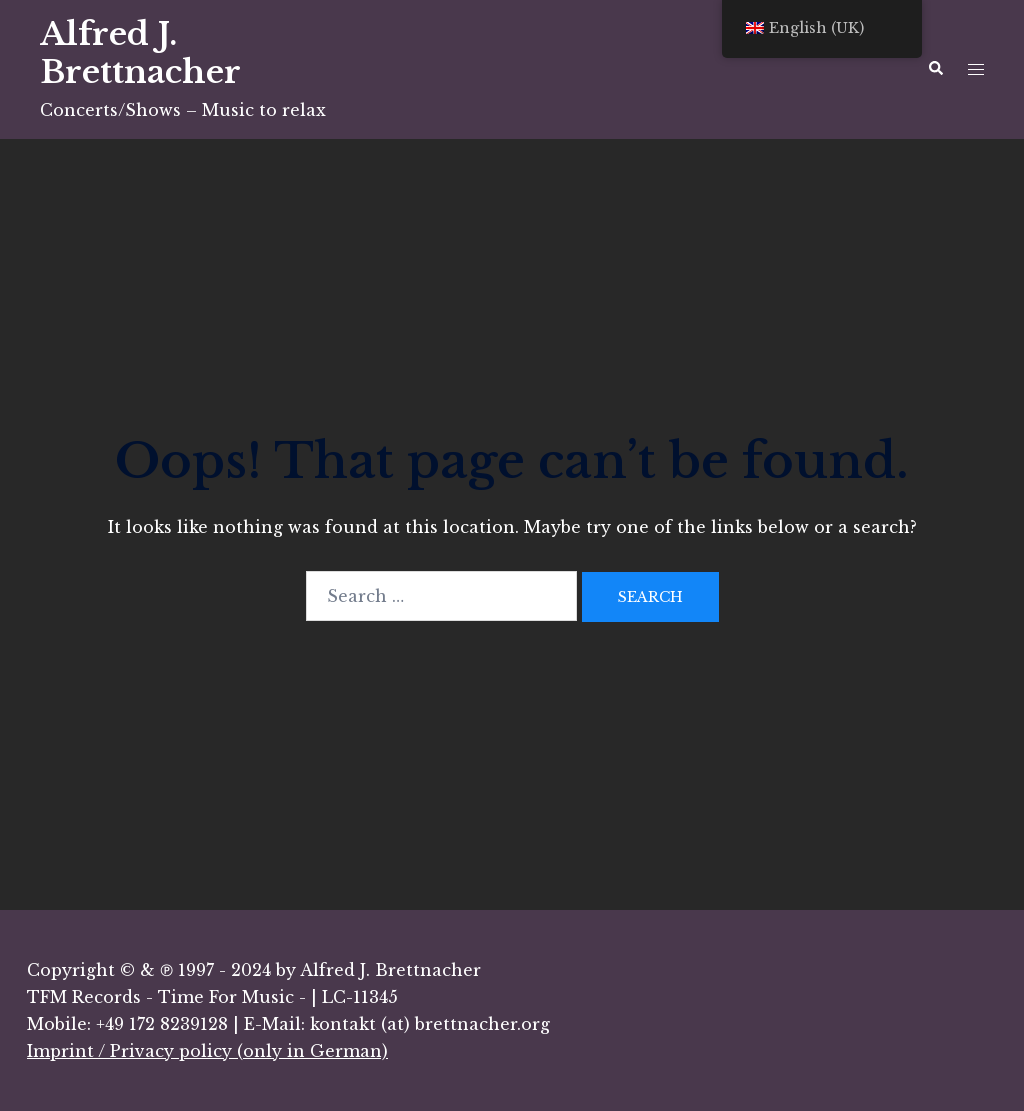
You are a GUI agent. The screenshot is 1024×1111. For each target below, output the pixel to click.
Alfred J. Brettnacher (140, 53)
